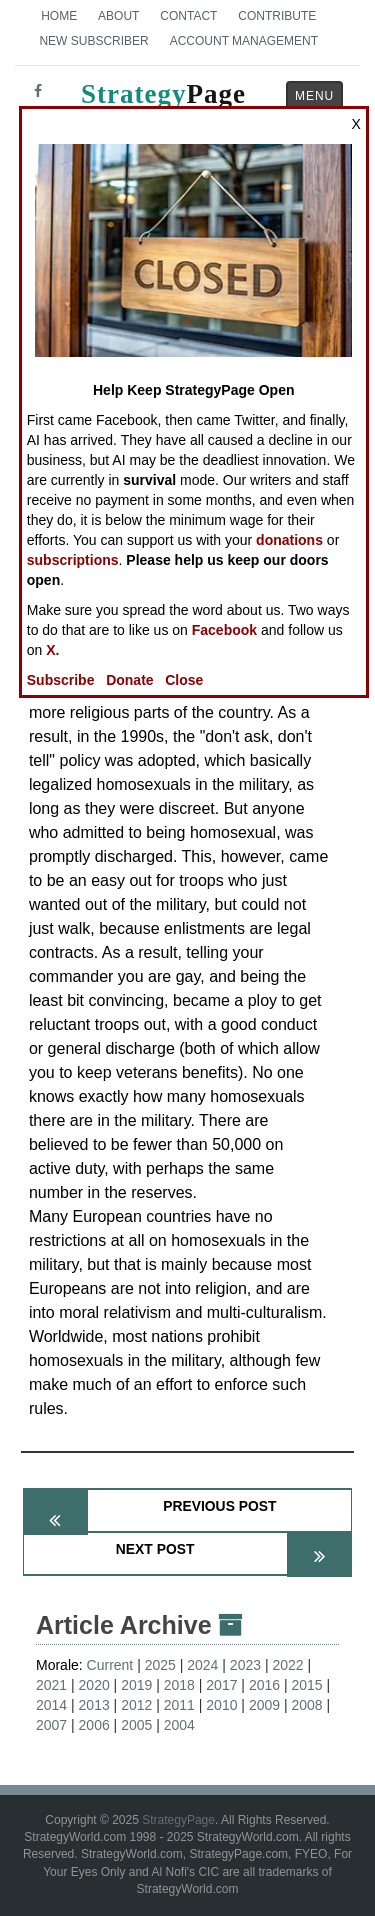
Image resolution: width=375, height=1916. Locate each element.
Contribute (277, 16)
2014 (51, 1705)
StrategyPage (178, 1820)
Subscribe (61, 680)
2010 (221, 1705)
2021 (51, 1685)
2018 (179, 1685)
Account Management (244, 41)
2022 (287, 1665)
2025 (160, 1665)
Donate (129, 680)
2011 (179, 1705)
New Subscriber (93, 41)
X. (52, 650)
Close (184, 680)
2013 (94, 1705)
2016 (264, 1685)
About (118, 16)
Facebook (224, 630)
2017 (221, 1685)
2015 (306, 1685)
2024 (202, 1665)
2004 (179, 1725)
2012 (136, 1705)
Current (110, 1665)
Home (59, 16)
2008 (306, 1705)
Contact (188, 16)
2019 (136, 1685)
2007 (51, 1725)
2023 (245, 1665)
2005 (136, 1725)
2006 (94, 1725)
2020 (94, 1685)
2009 (264, 1705)
